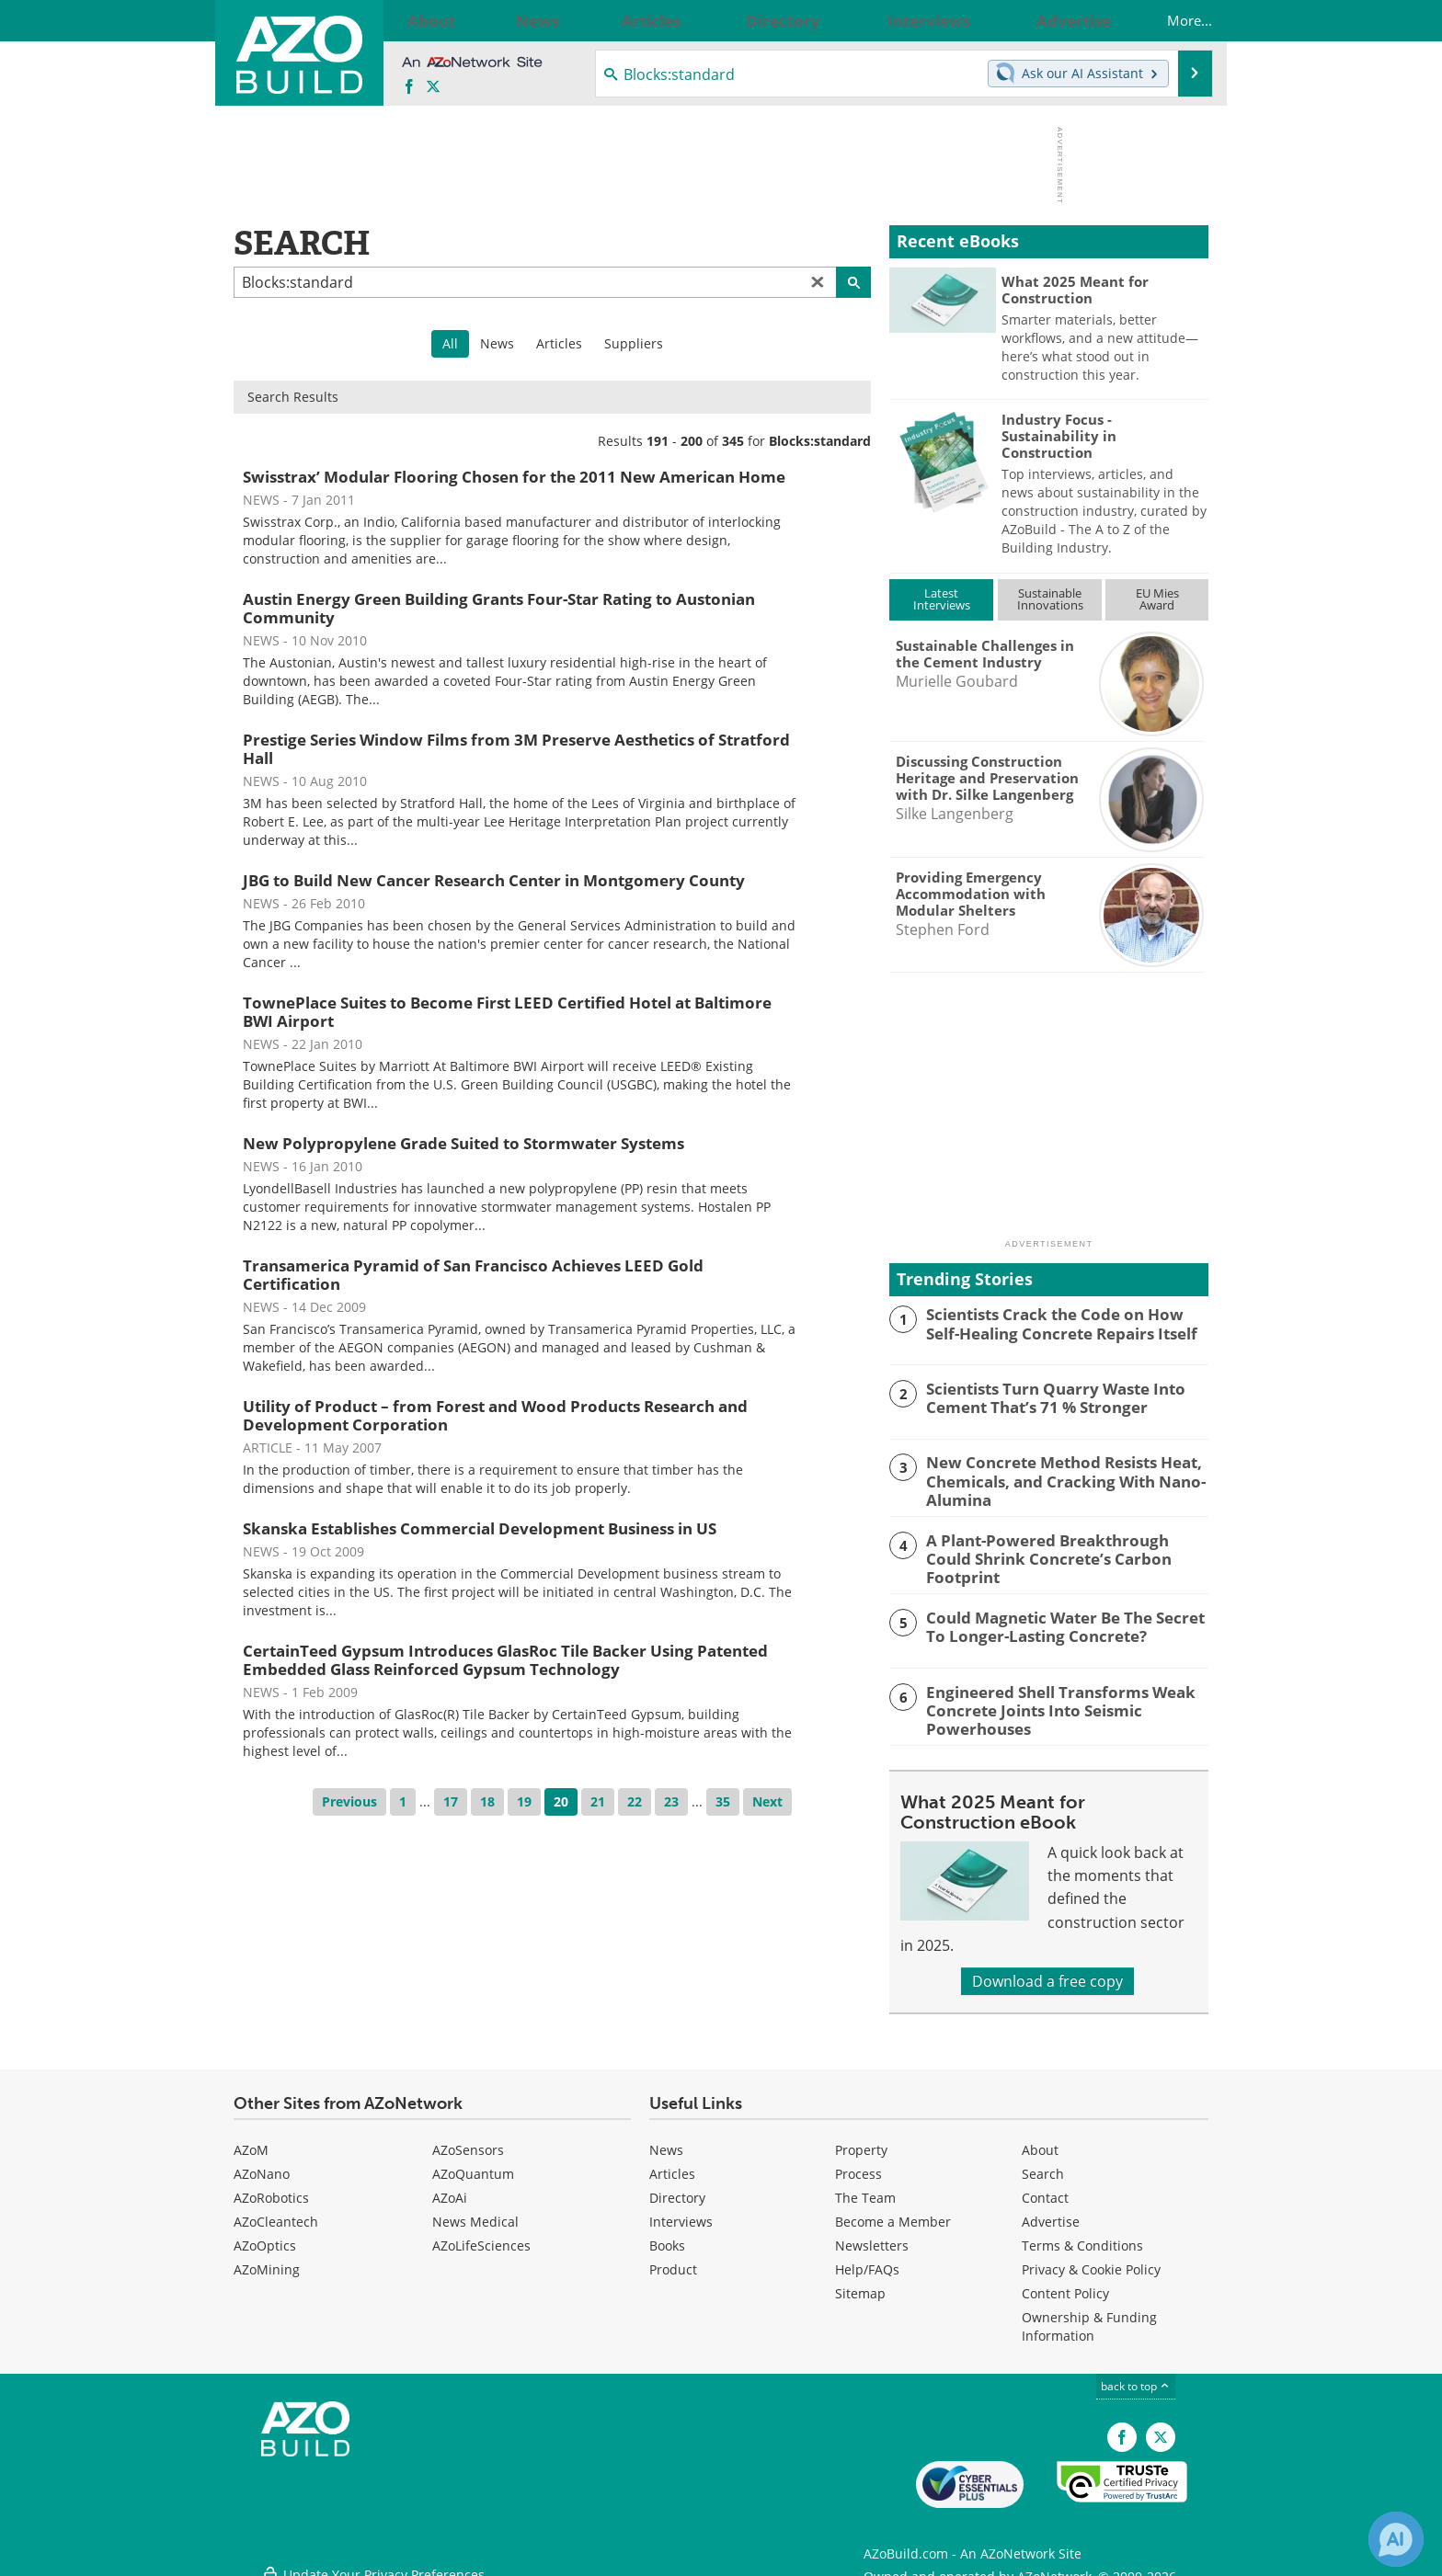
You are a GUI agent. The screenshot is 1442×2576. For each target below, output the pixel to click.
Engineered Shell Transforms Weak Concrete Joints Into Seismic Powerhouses (1046, 1701)
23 (671, 1801)
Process (858, 2163)
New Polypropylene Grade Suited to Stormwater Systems (463, 1143)
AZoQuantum (473, 2163)
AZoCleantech (276, 2211)
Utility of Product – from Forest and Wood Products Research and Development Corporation (495, 1415)
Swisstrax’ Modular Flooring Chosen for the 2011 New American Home (514, 476)
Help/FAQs (867, 2259)
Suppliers (633, 343)
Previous (349, 1801)
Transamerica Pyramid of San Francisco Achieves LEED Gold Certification (473, 1274)
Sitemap (860, 2283)
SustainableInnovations (1050, 599)
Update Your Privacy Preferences (373, 2552)
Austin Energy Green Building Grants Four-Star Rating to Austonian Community (499, 608)
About (1040, 2140)
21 (597, 1801)
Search (1043, 2163)
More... (1171, 20)
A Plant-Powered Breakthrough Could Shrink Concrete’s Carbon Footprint (1055, 1544)
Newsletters (872, 2235)
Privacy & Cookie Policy (1091, 2259)
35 (722, 1801)
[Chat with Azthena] (1396, 2539)
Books (667, 2235)
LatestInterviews (941, 599)
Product (673, 2259)
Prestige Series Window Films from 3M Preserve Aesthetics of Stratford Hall (516, 749)
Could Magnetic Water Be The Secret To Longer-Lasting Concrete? (1063, 1619)
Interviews (681, 2211)
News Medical (475, 2211)
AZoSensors (468, 2140)
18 (487, 1801)
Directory (677, 2187)
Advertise (1051, 2211)
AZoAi (449, 2187)
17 (450, 1801)
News (497, 343)
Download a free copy (1047, 1971)
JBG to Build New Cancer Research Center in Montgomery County (494, 880)
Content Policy (1065, 2283)
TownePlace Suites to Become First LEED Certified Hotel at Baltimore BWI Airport (507, 1012)
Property (861, 2140)
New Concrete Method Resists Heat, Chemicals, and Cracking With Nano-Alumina (1052, 1478)
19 (524, 1801)
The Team (865, 2187)
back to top (1136, 2376)
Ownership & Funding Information (1089, 2316)
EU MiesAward (1157, 599)
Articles (559, 343)
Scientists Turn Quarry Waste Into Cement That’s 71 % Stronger (1044, 1396)
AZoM (251, 2140)
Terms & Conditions (1082, 2235)
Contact (1045, 2187)
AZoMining (267, 2259)
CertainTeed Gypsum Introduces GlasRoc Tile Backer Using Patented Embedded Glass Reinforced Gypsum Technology (505, 1660)
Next (767, 1801)
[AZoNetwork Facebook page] (409, 87)
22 (634, 1801)
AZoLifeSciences (481, 2235)
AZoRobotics (271, 2187)
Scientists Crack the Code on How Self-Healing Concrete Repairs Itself (1059, 1322)
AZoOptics (265, 2235)
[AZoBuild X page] (433, 87)
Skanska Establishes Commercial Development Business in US (479, 1528)
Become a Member (893, 2211)
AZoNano (262, 2163)
